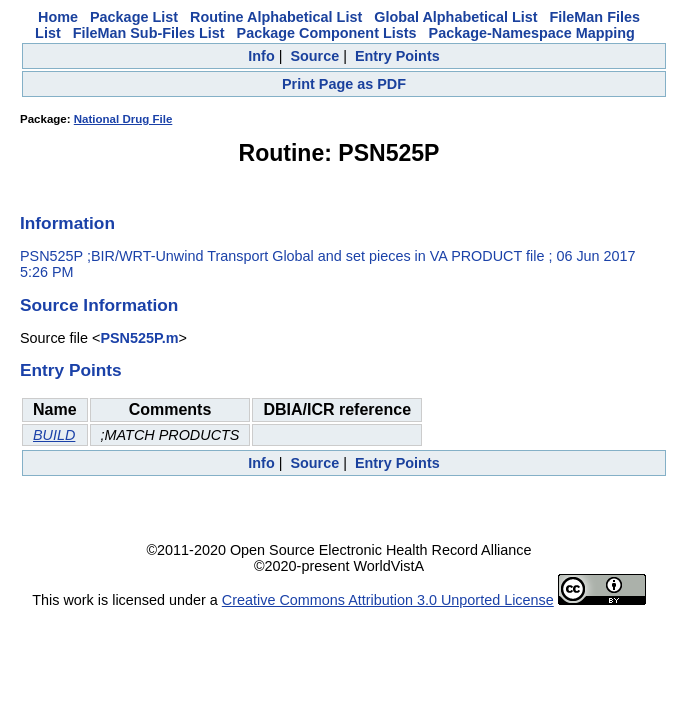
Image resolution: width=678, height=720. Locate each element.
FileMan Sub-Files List (149, 33)
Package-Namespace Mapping (532, 33)
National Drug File (123, 119)
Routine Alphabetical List (276, 17)
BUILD (54, 435)
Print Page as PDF (344, 84)
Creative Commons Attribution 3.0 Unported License (388, 600)
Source (314, 56)
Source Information (99, 305)
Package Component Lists (327, 33)
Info (261, 56)
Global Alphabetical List (455, 17)
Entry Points (397, 56)
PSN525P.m (139, 338)
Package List (134, 17)
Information (67, 223)
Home (58, 17)
